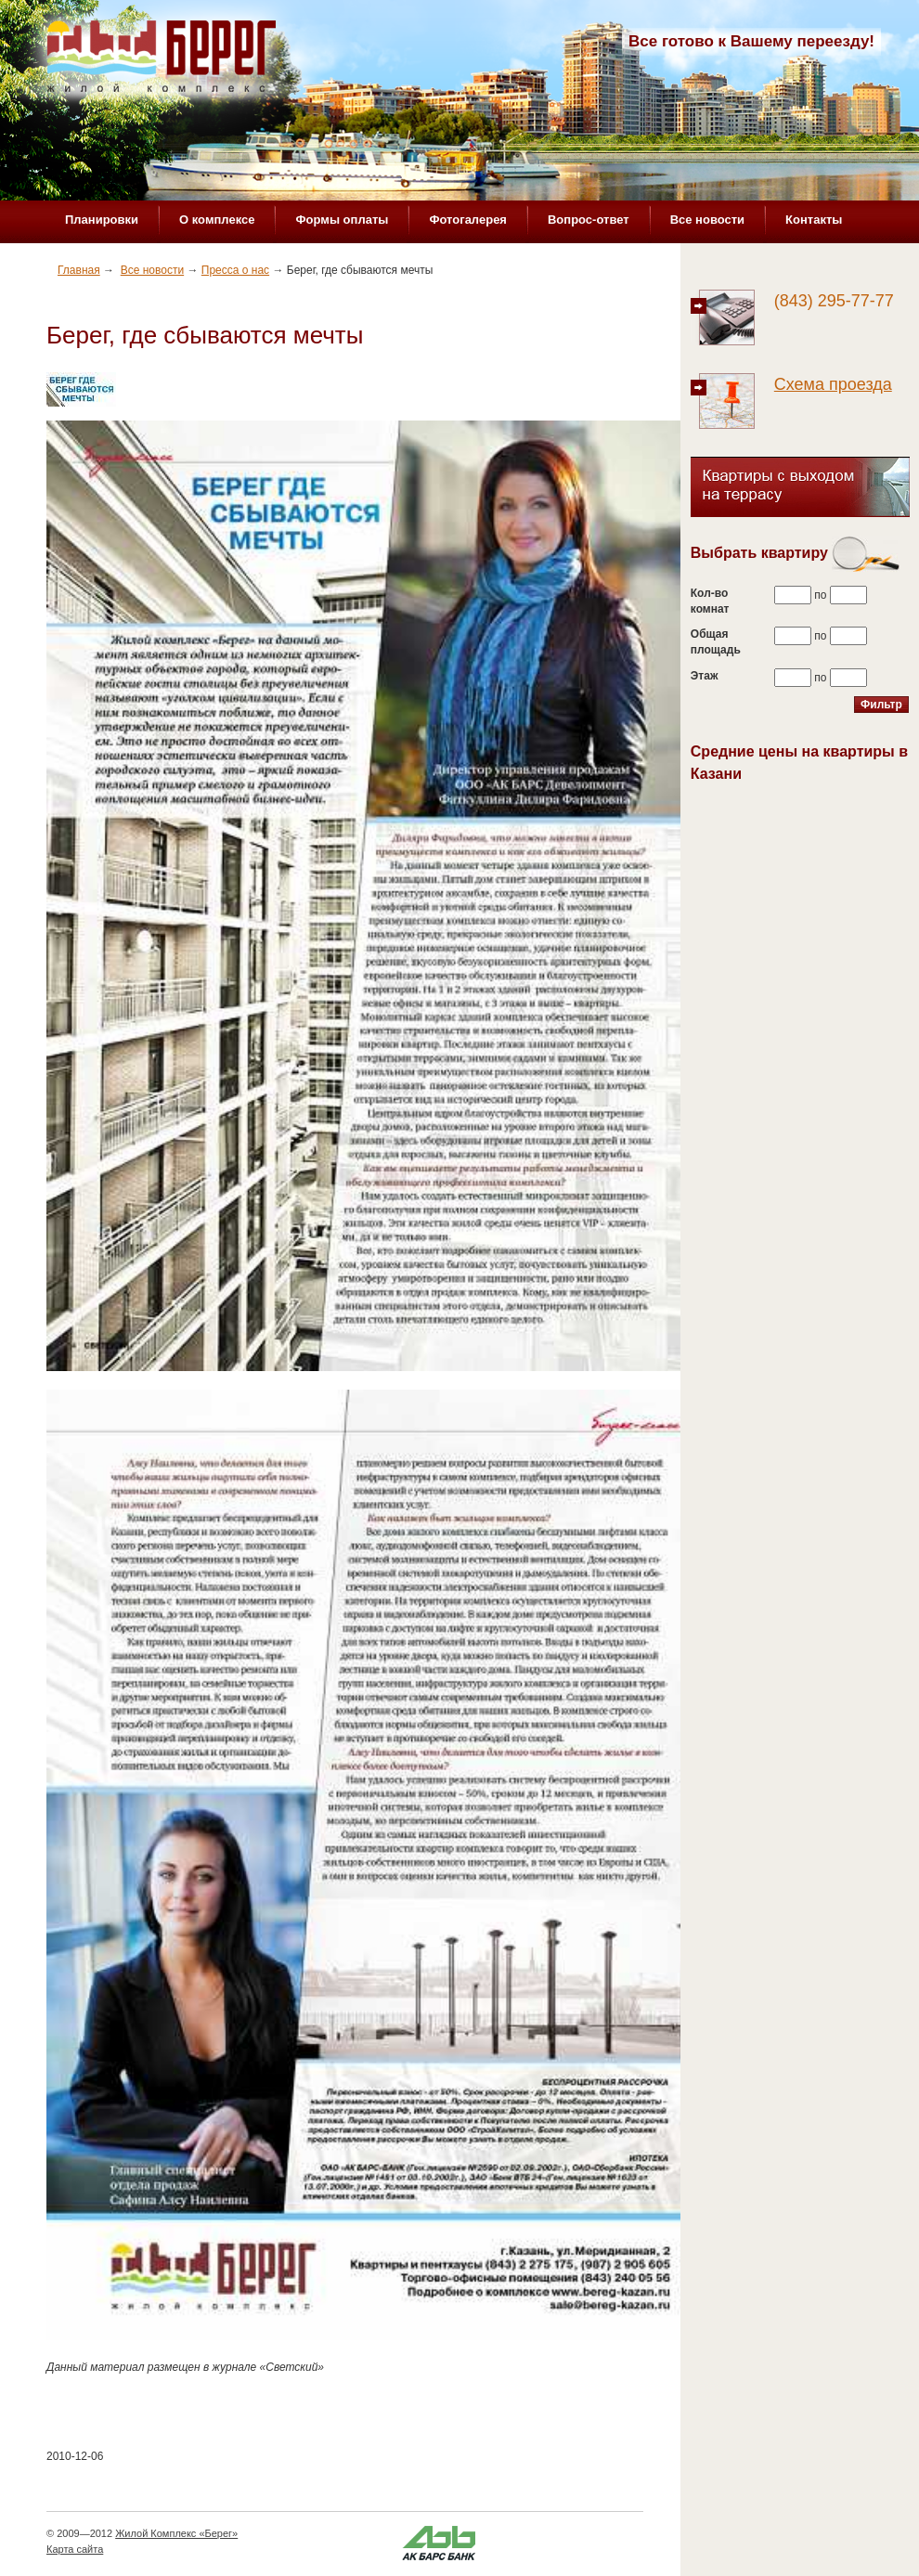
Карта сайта (74, 2549)
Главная (79, 270)
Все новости (707, 220)
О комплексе (216, 220)
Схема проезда (833, 384)
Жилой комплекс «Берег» (163, 62)
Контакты (813, 220)
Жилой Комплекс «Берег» (176, 2533)
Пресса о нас (235, 270)
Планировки (101, 220)
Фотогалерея (468, 220)
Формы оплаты (341, 220)
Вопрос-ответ (588, 220)
